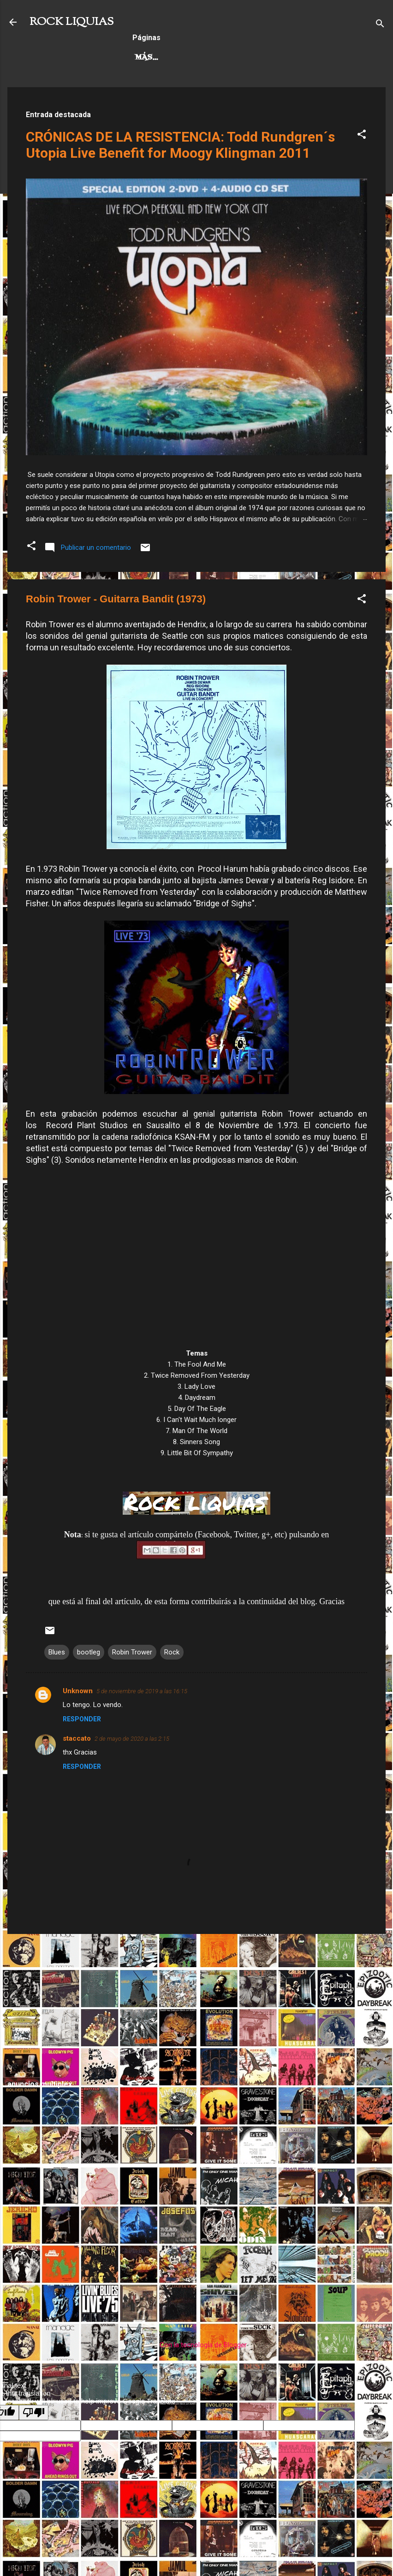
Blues (56, 1652)
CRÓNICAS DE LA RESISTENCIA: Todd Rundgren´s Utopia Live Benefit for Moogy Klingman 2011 (180, 145)
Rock (171, 1652)
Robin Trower (132, 1652)
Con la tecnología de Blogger (197, 2345)
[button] (361, 136)
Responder (82, 1719)
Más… (307, 58)
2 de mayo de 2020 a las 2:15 (132, 1738)
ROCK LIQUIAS (71, 22)
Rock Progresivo (239, 58)
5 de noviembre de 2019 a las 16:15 (141, 1691)
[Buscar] (380, 25)
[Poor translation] (33, 2412)
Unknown (78, 1691)
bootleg (88, 1652)
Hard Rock (159, 58)
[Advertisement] (196, 2005)
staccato (77, 1738)
